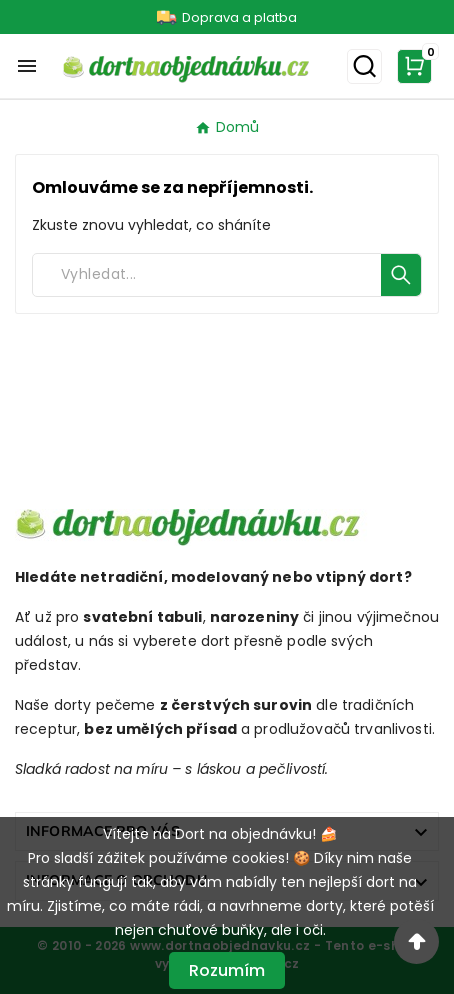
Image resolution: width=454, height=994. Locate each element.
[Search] (207, 275)
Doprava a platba (239, 17)
